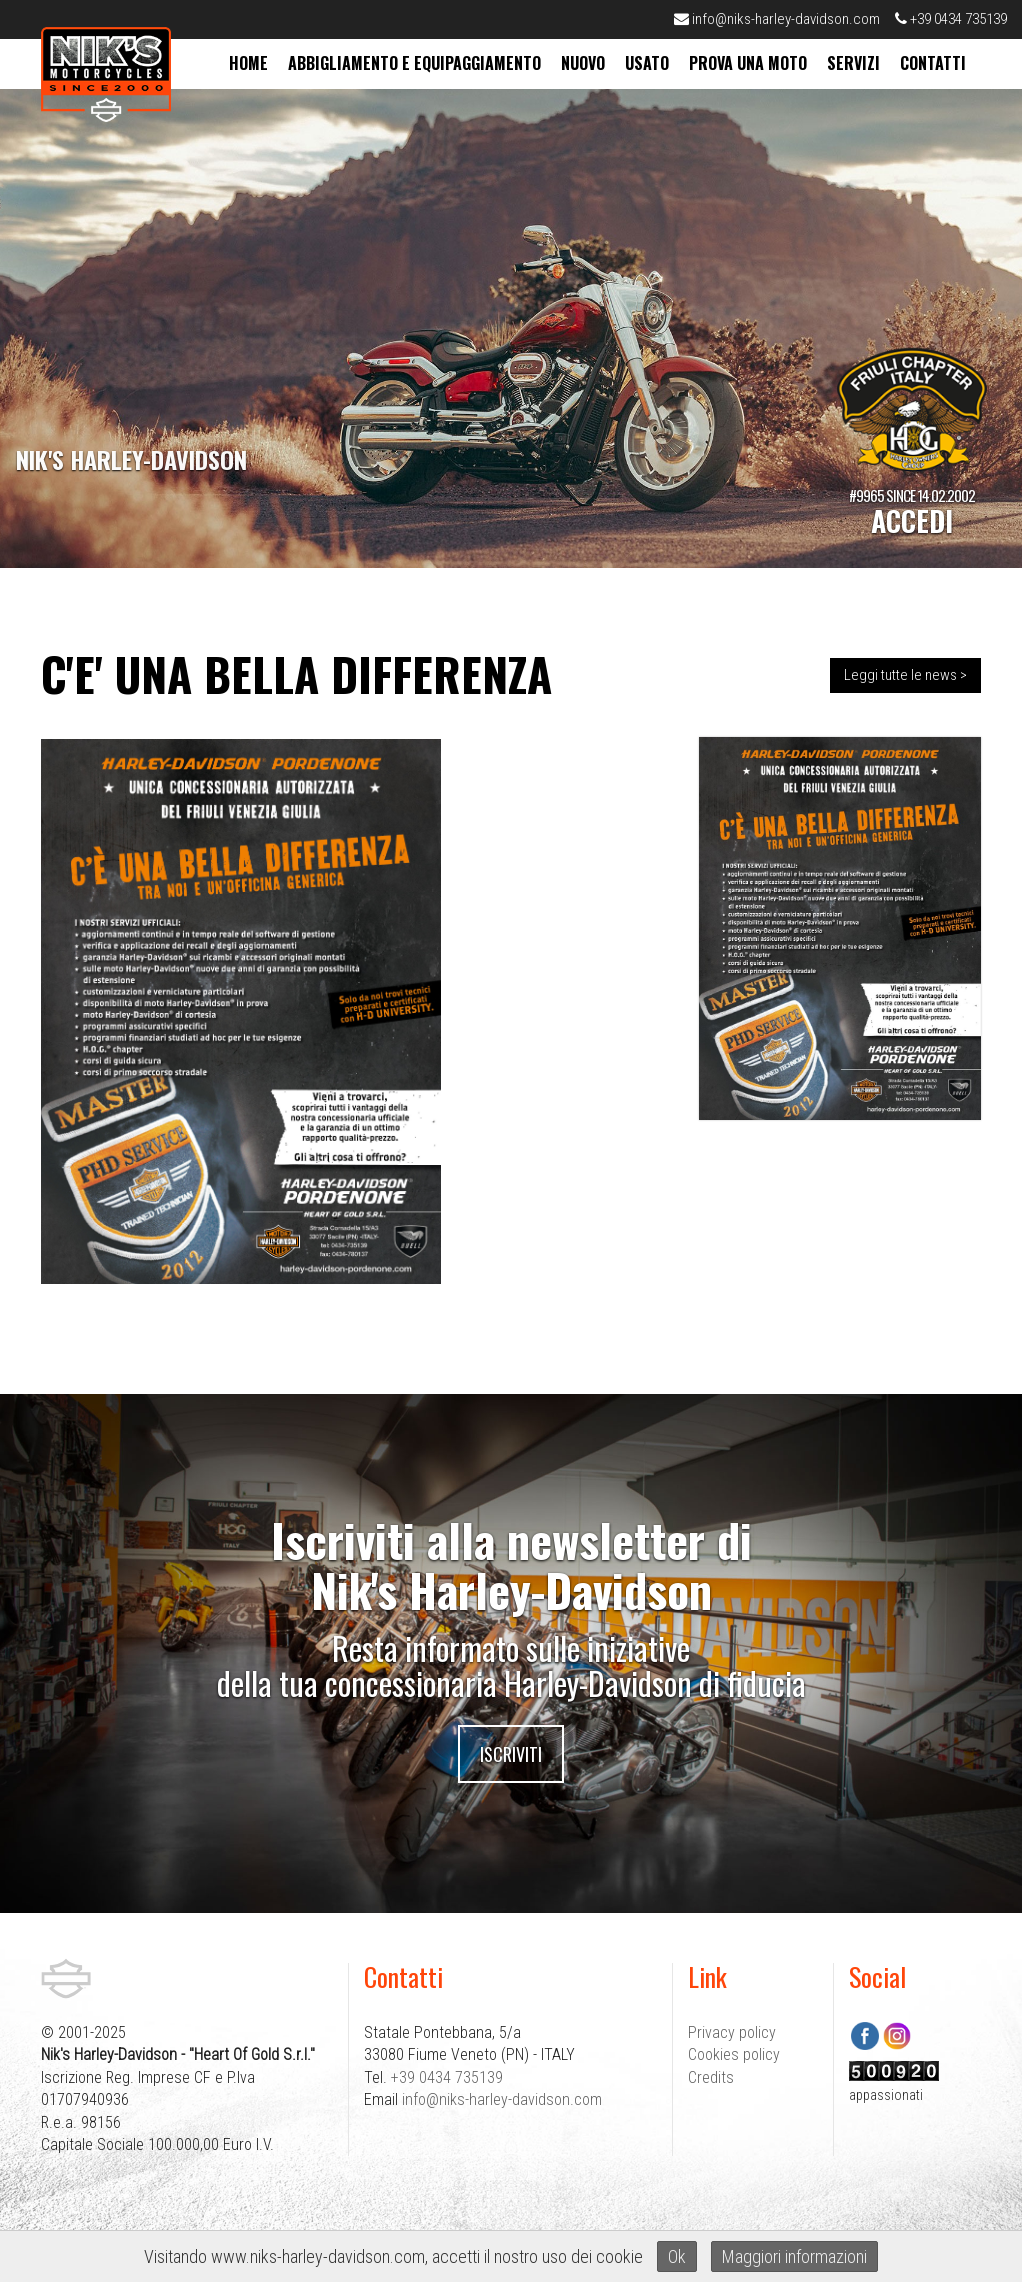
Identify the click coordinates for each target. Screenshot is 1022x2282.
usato (647, 63)
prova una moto (748, 63)
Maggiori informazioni (794, 2256)
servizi (853, 63)
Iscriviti (511, 1754)
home (248, 63)
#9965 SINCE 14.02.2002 (912, 511)
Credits (711, 2077)
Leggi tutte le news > (905, 675)
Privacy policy (732, 2032)
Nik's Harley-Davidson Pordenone (106, 74)
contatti (933, 63)
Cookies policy (734, 2054)
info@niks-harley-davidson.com (777, 19)
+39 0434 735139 (951, 19)
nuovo (583, 63)
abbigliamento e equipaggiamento (414, 63)
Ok (677, 2256)
